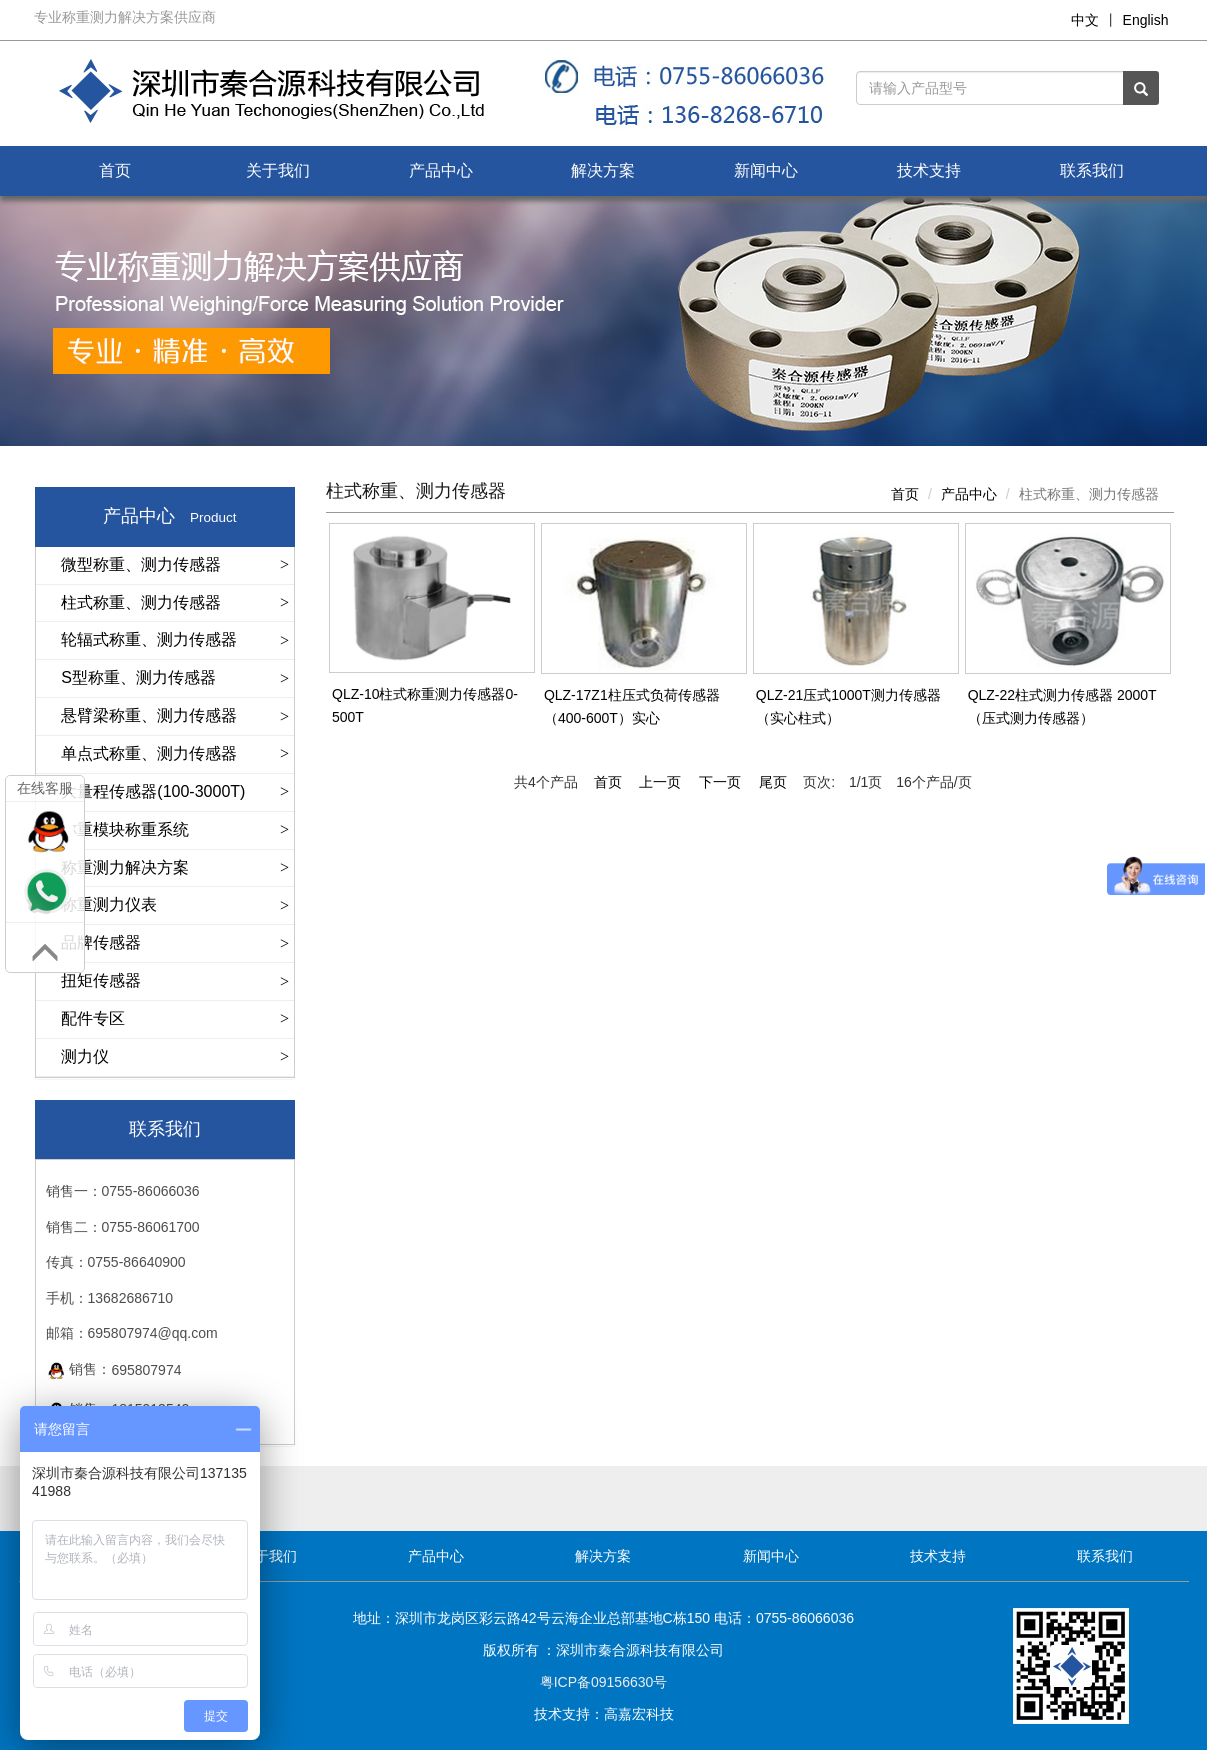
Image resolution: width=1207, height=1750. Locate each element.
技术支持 (929, 170)
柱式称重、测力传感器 (141, 602)
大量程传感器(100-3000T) (153, 791)
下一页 (720, 782)
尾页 (773, 782)
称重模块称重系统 (125, 829)
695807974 (146, 1370)
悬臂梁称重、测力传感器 (149, 715)
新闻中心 (766, 170)
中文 (1085, 20)
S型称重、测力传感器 (138, 677)
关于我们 (278, 170)
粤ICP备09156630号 (604, 1682)
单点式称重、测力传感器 (149, 753)
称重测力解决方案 (125, 867)
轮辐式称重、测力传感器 (149, 639)
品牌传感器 (101, 942)
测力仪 (85, 1056)
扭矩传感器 (101, 980)
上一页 (660, 782)
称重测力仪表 (109, 904)
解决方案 (603, 170)
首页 (115, 170)
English (1146, 20)
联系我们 (1092, 170)
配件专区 (93, 1018)
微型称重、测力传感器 (141, 564)
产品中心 (441, 170)
